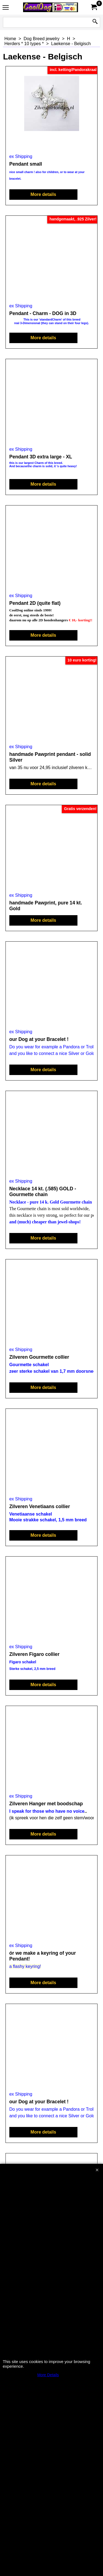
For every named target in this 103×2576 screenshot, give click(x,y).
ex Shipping (20, 156)
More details (43, 194)
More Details (48, 2375)
